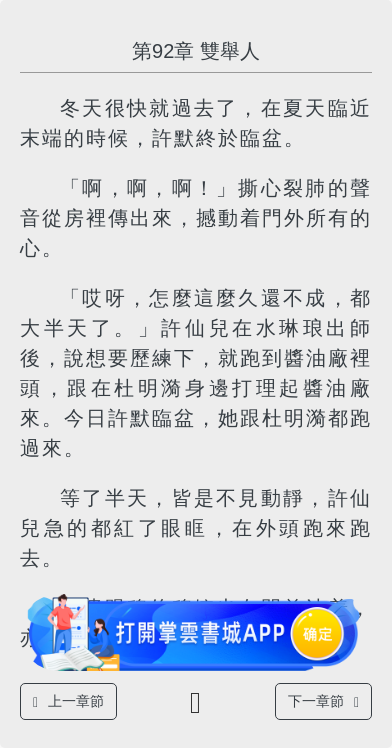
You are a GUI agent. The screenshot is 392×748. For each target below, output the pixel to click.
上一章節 (68, 701)
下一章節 (323, 701)
